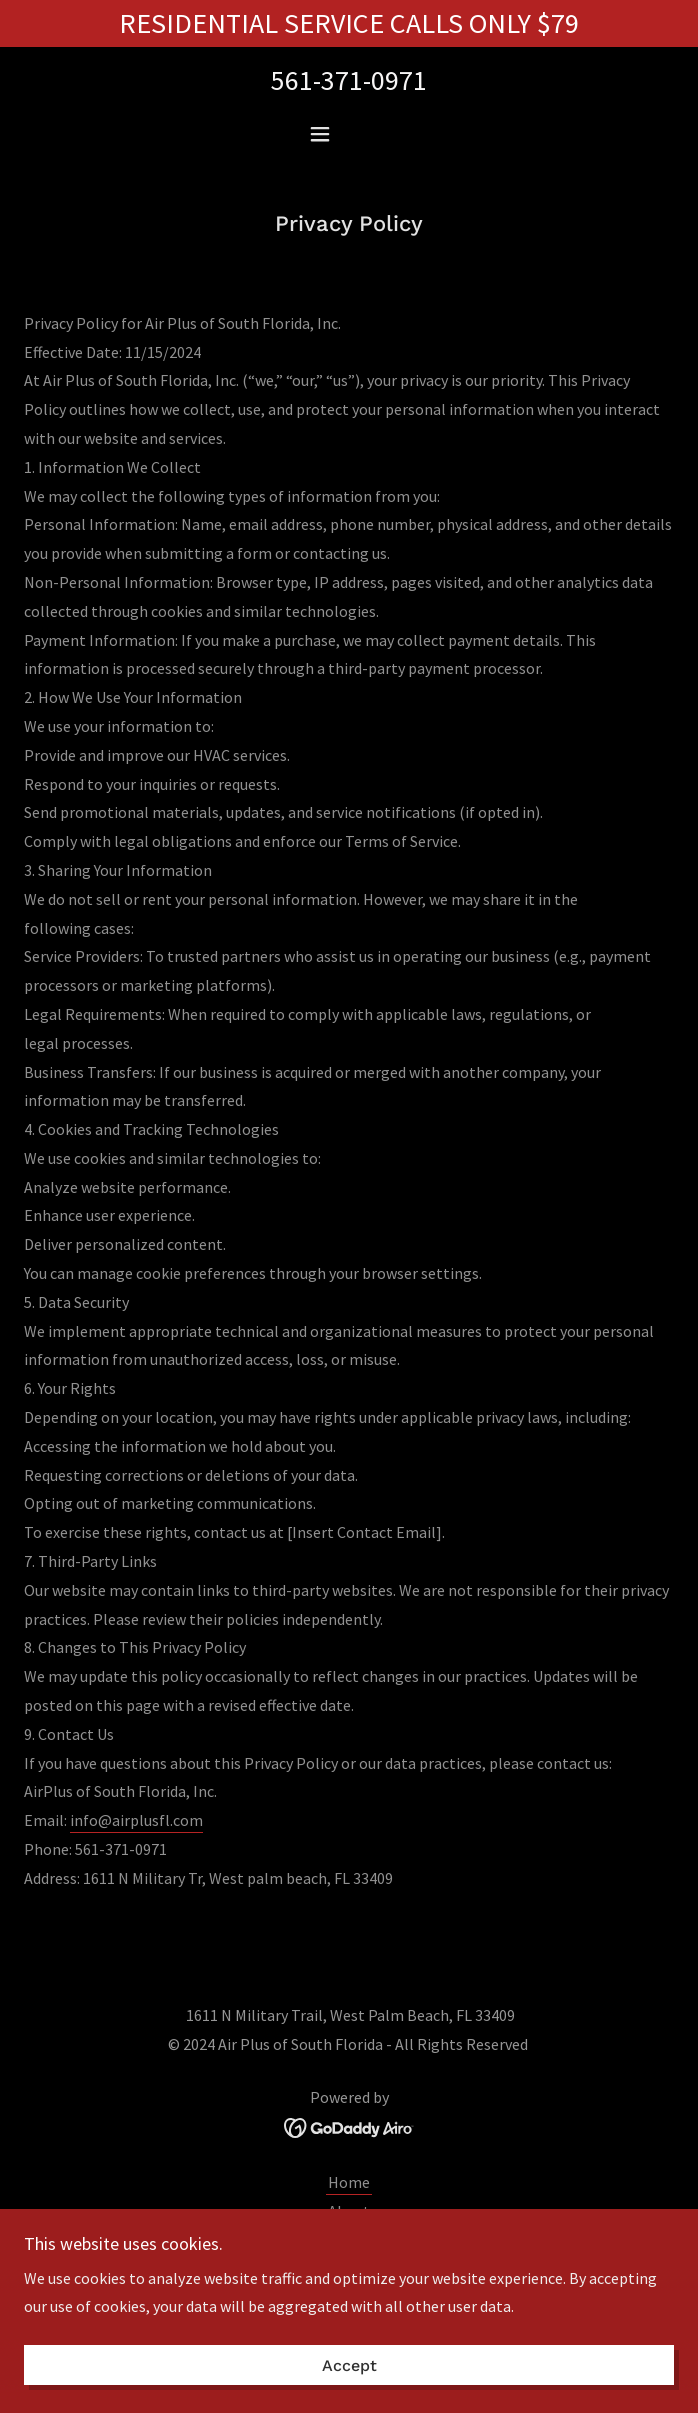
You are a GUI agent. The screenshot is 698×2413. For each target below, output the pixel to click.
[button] (349, 134)
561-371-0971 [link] (349, 80)
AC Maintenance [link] (349, 2269)
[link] (349, 2126)
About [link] (349, 2211)
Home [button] (349, 2182)
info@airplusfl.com (136, 1820)
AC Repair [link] (349, 2240)
